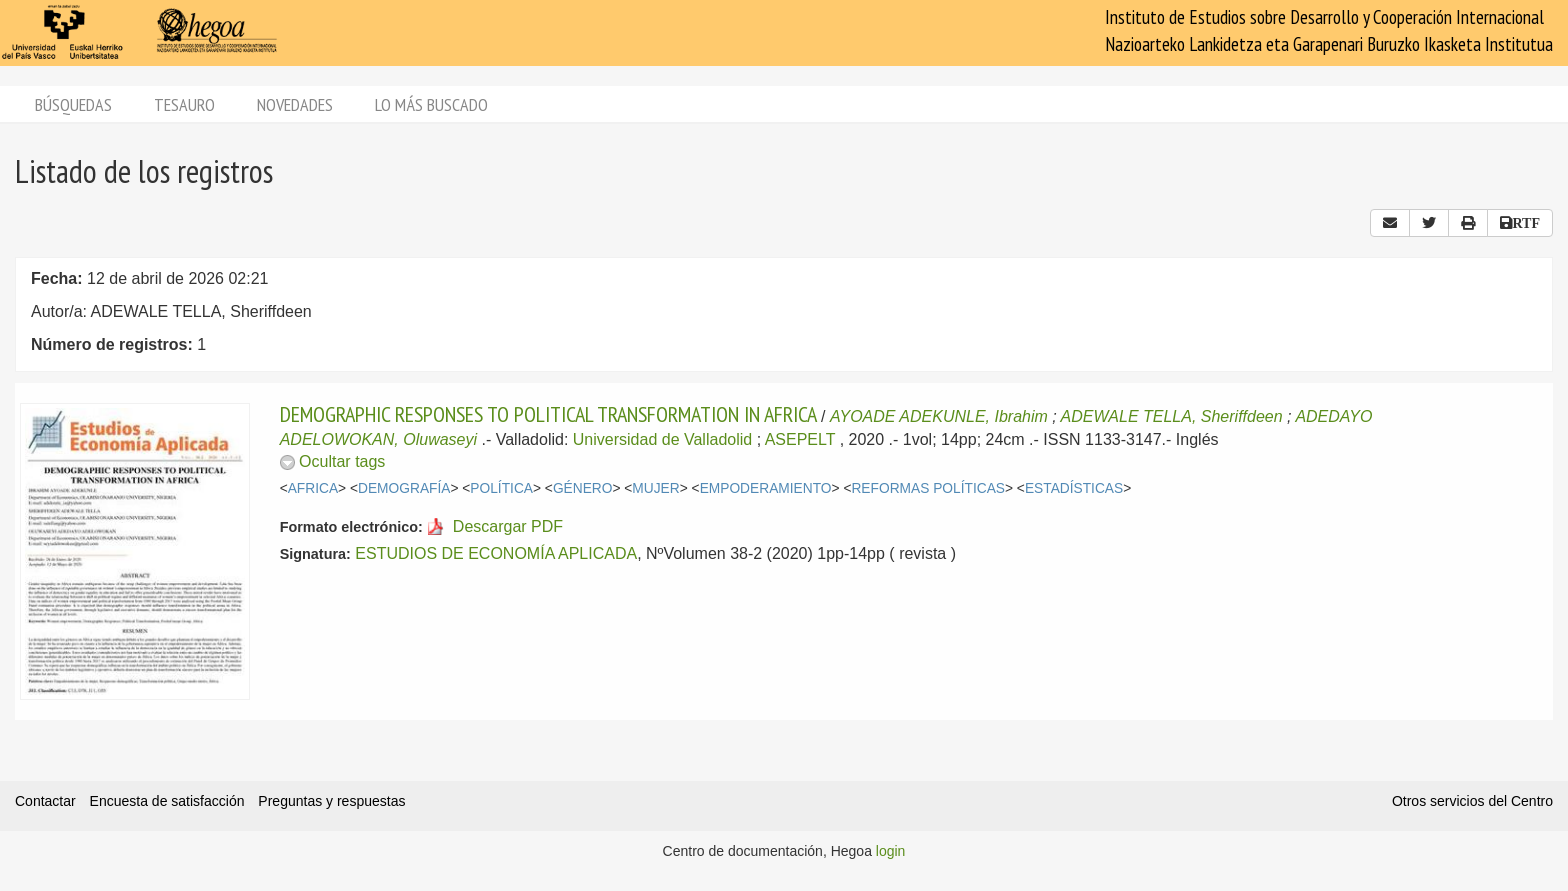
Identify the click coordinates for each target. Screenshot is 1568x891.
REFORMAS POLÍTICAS (928, 488)
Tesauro (184, 104)
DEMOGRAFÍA (404, 488)
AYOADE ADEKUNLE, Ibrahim (939, 416)
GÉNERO (583, 488)
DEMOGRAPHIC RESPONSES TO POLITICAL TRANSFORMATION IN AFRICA (548, 414)
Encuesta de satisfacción (167, 801)
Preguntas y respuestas (331, 801)
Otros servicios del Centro (1472, 801)
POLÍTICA (501, 488)
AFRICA (313, 488)
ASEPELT (800, 439)
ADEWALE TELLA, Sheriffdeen (1172, 416)
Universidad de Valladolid (662, 439)
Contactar (45, 801)
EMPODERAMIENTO (766, 488)
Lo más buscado (431, 104)
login (891, 851)
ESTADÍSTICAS (1074, 488)
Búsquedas (73, 104)
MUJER (655, 488)
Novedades (295, 104)
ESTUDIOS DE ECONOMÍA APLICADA (496, 553)
